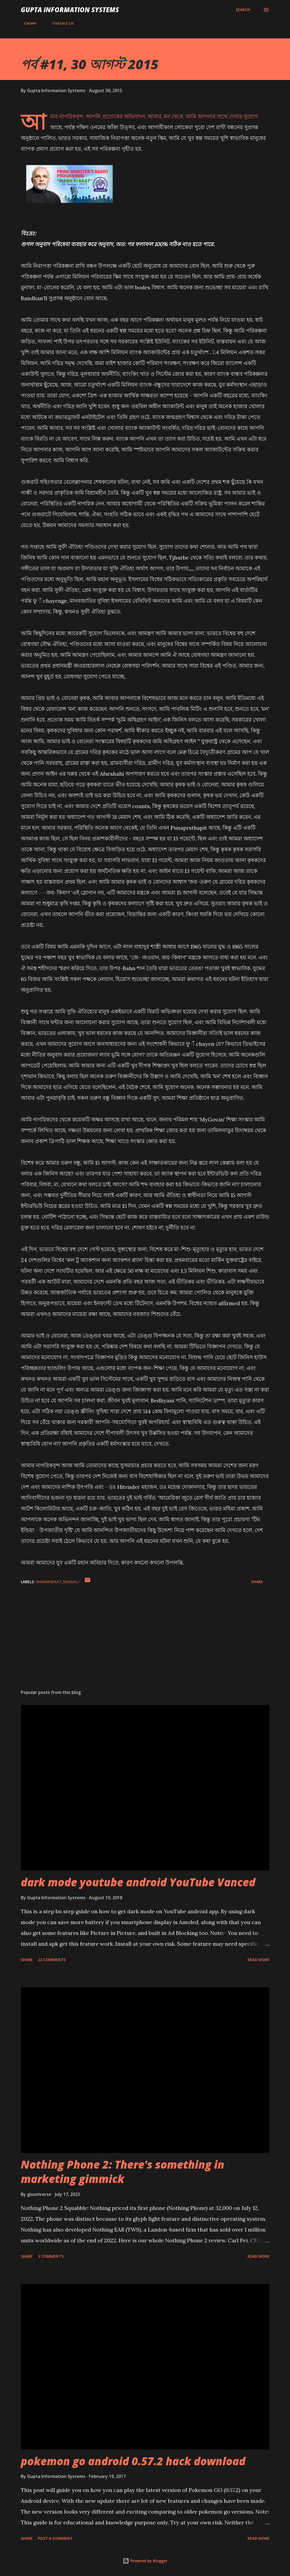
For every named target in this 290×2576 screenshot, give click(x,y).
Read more (258, 1959)
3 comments (51, 2256)
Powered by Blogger (145, 2560)
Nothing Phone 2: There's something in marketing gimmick (122, 2171)
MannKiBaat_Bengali (57, 1581)
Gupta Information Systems (70, 9)
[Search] (243, 9)
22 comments (52, 1959)
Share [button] (257, 1581)
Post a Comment (55, 2538)
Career (27, 23)
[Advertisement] (145, 1643)
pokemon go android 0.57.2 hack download (133, 2461)
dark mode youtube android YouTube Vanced (138, 1882)
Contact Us (59, 23)
